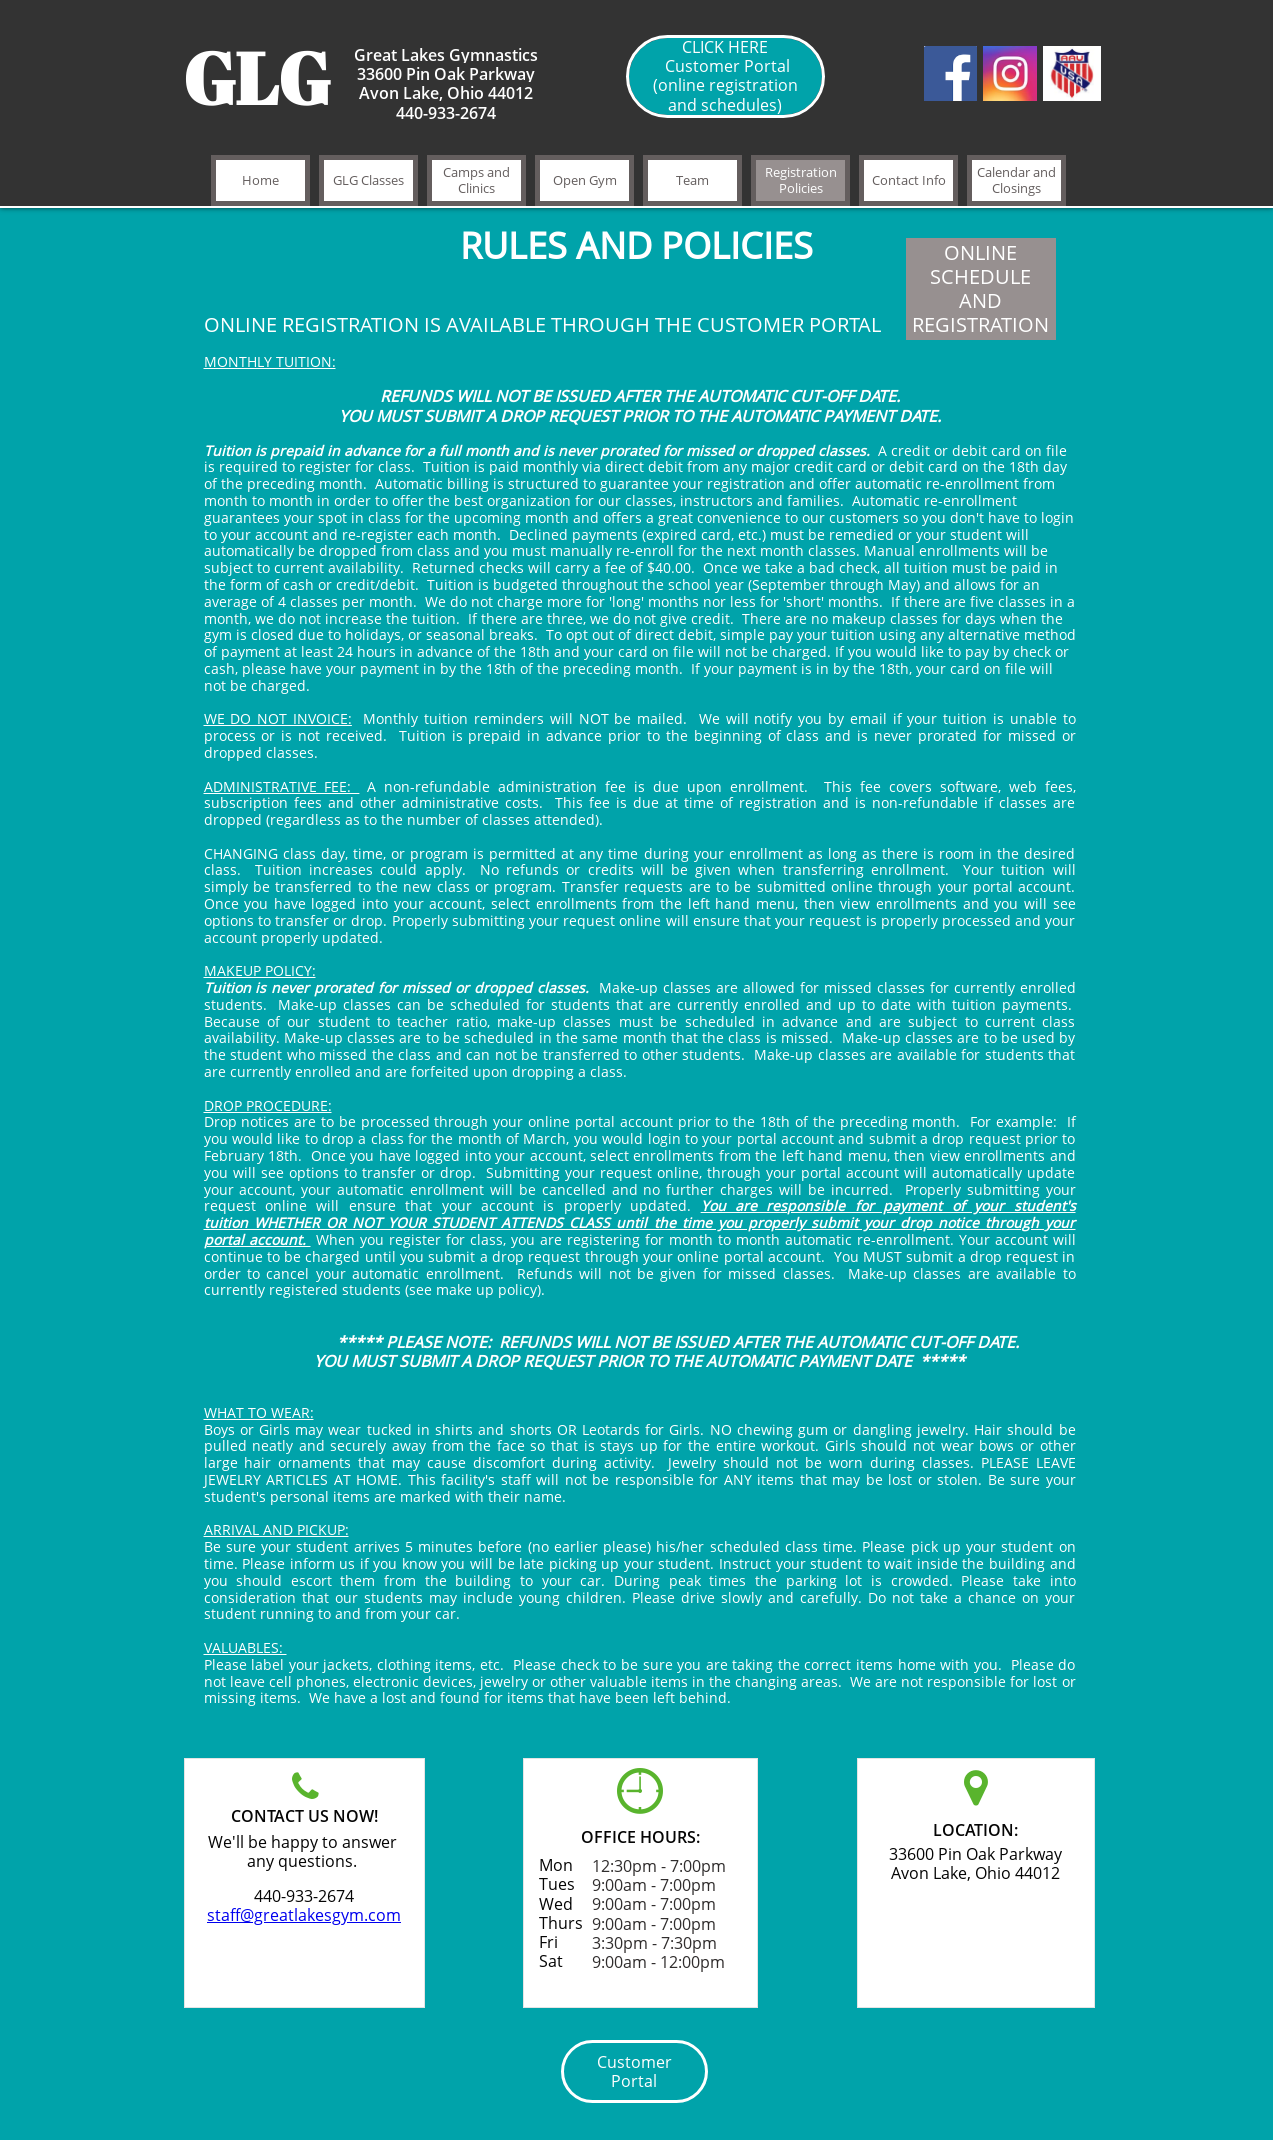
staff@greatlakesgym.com (304, 1915)
